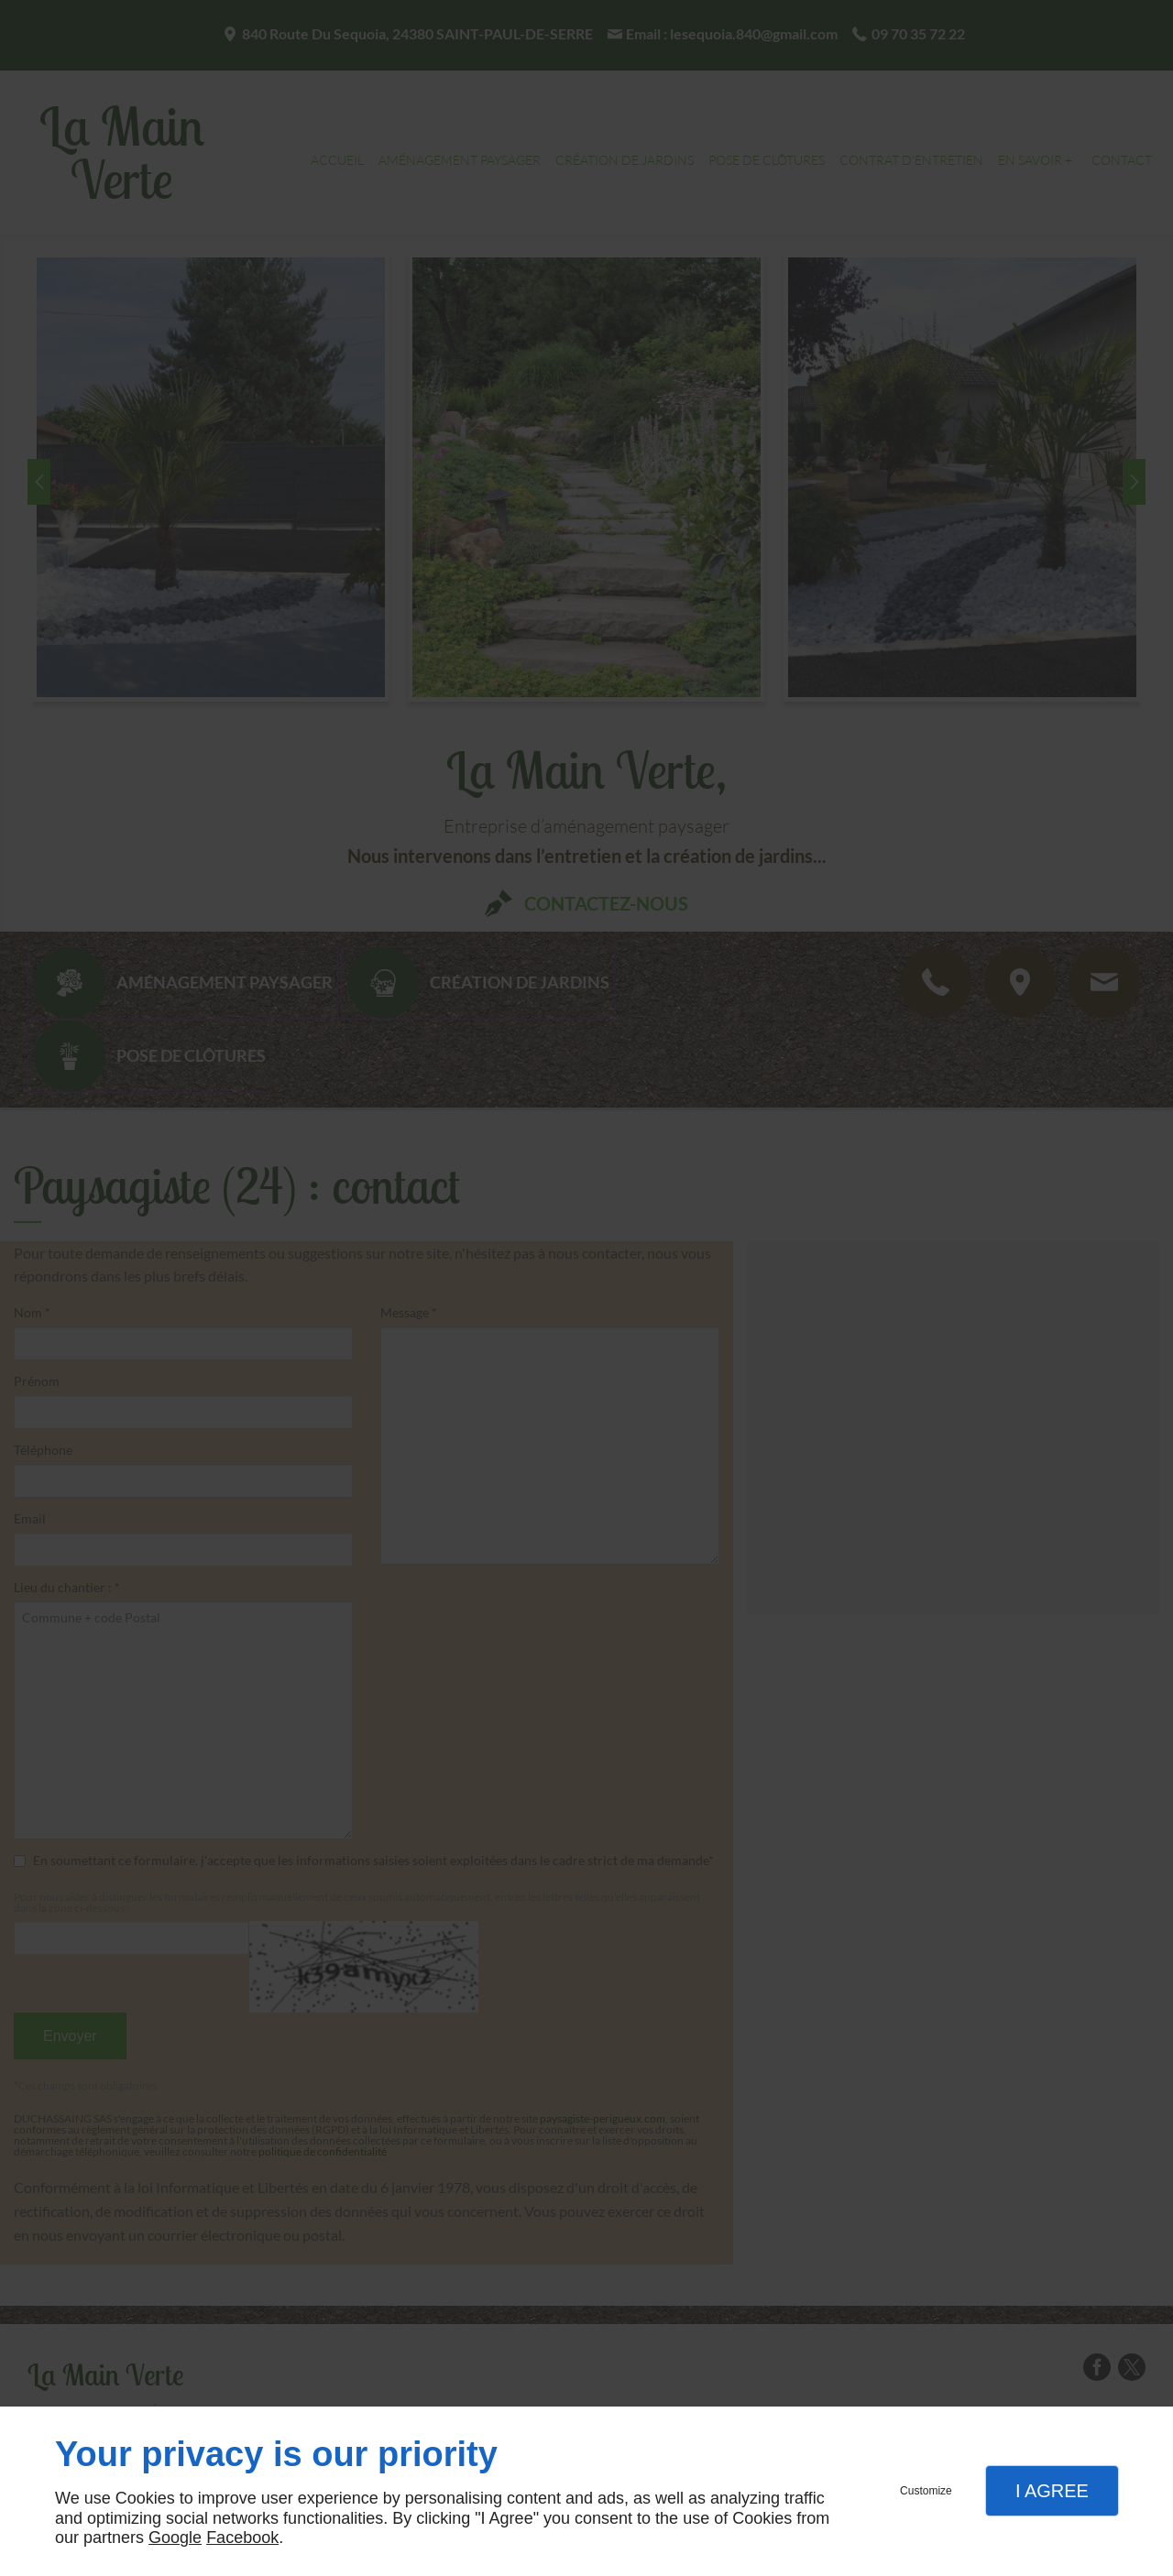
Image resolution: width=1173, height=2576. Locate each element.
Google (175, 2537)
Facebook (242, 2537)
